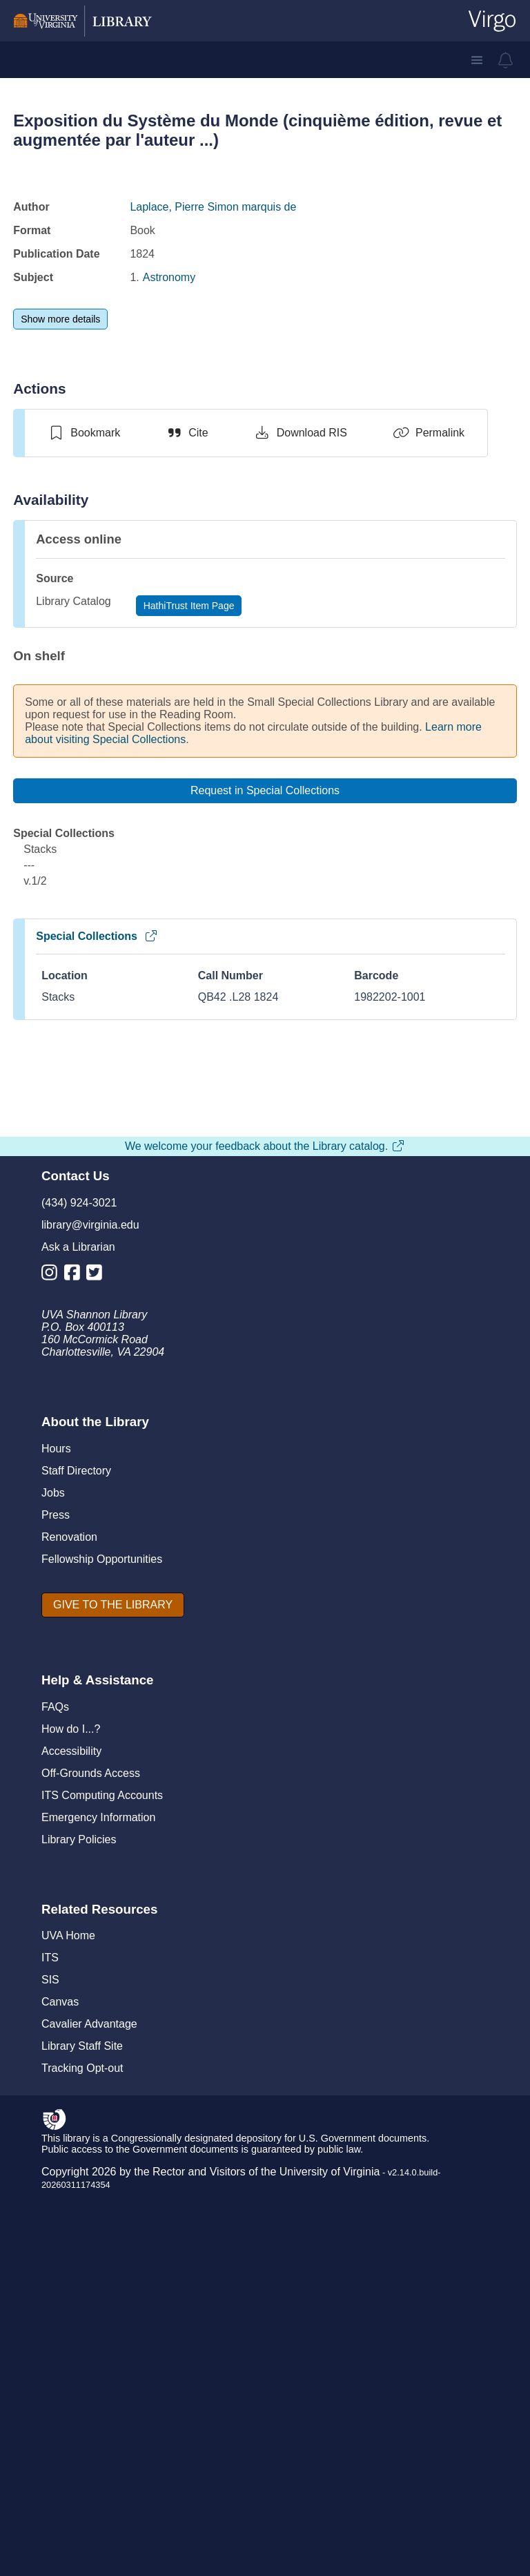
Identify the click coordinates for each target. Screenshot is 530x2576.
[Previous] (46, 1464)
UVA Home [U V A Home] (68, 2379)
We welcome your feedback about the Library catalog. (265, 1589)
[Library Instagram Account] (52, 1718)
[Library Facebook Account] (75, 1718)
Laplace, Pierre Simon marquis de (213, 207)
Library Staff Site (82, 2489)
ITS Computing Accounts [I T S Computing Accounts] (102, 2239)
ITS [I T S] (50, 2401)
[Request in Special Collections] (265, 790)
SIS (50, 2423)
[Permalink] (428, 433)
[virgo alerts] (506, 60)
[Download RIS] (300, 433)
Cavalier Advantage (89, 2467)
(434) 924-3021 (79, 1646)
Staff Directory (76, 1914)
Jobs (53, 1936)
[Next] (494, 1464)
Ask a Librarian (78, 1690)
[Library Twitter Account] (97, 1718)
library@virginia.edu (90, 1668)
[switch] (84, 433)
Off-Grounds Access (90, 2216)
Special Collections (97, 936)
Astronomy (169, 277)
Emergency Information (98, 2261)
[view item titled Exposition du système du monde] (150, 1156)
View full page (264, 1446)
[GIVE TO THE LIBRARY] (112, 2048)
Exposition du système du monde (150, 1292)
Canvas (60, 2445)
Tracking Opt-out (82, 2511)
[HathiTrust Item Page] (189, 605)
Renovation (69, 1980)
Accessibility (71, 2194)
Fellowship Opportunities (101, 2002)
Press (55, 1958)
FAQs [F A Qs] (55, 2150)
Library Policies (78, 2283)
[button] (477, 60)
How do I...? (70, 2172)
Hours (56, 1892)
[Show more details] (60, 319)
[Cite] (186, 433)
